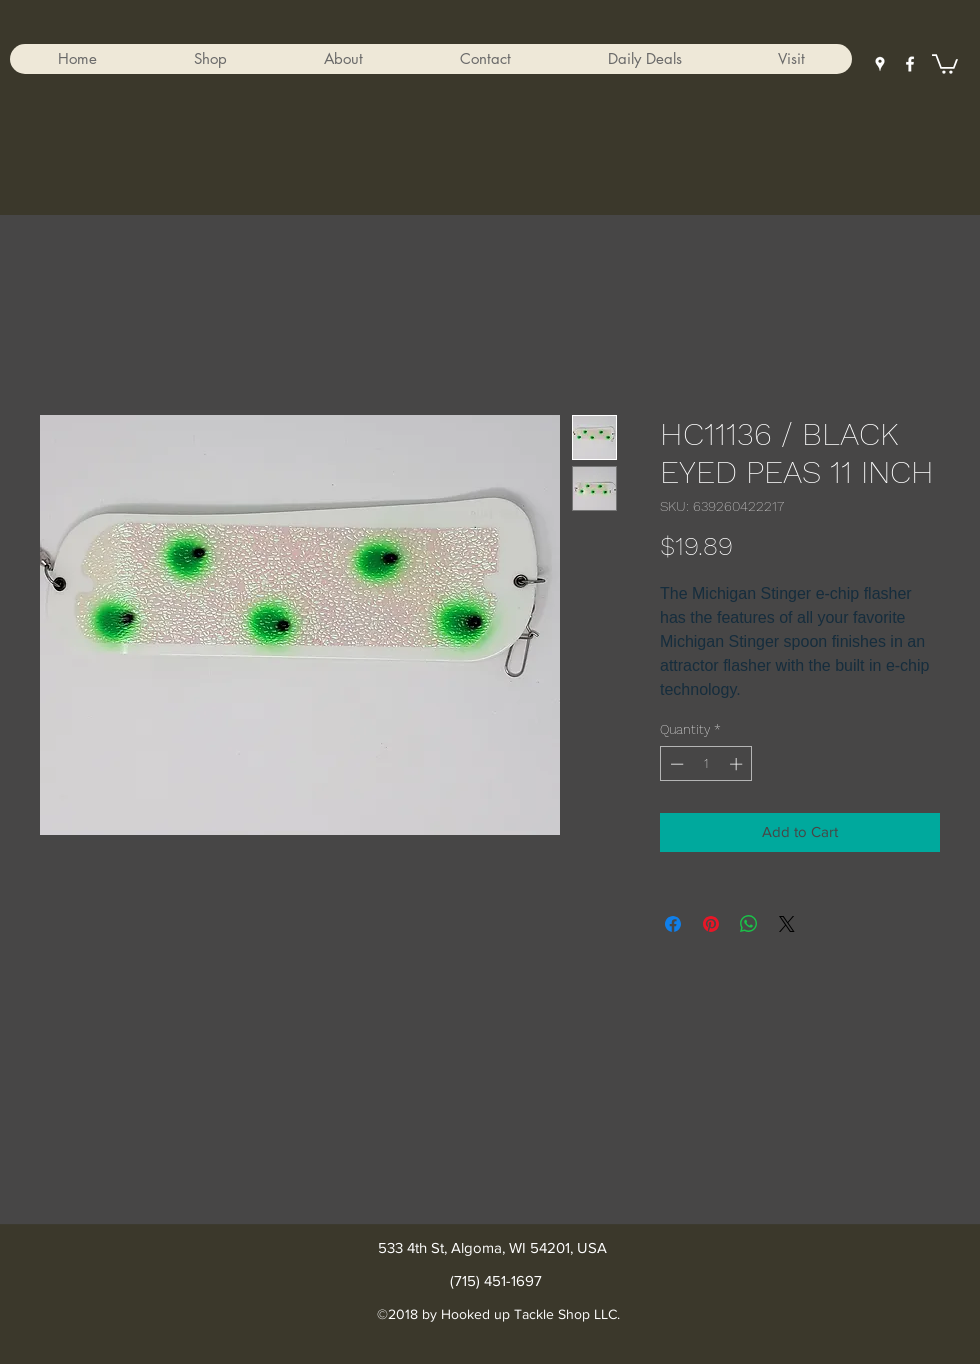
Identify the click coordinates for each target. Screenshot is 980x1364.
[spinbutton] (706, 764)
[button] (210, 59)
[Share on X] (787, 924)
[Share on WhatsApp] (749, 924)
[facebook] (910, 64)
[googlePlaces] (880, 64)
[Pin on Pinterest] (711, 924)
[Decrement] (675, 764)
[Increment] (738, 764)
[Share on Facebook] (673, 924)
